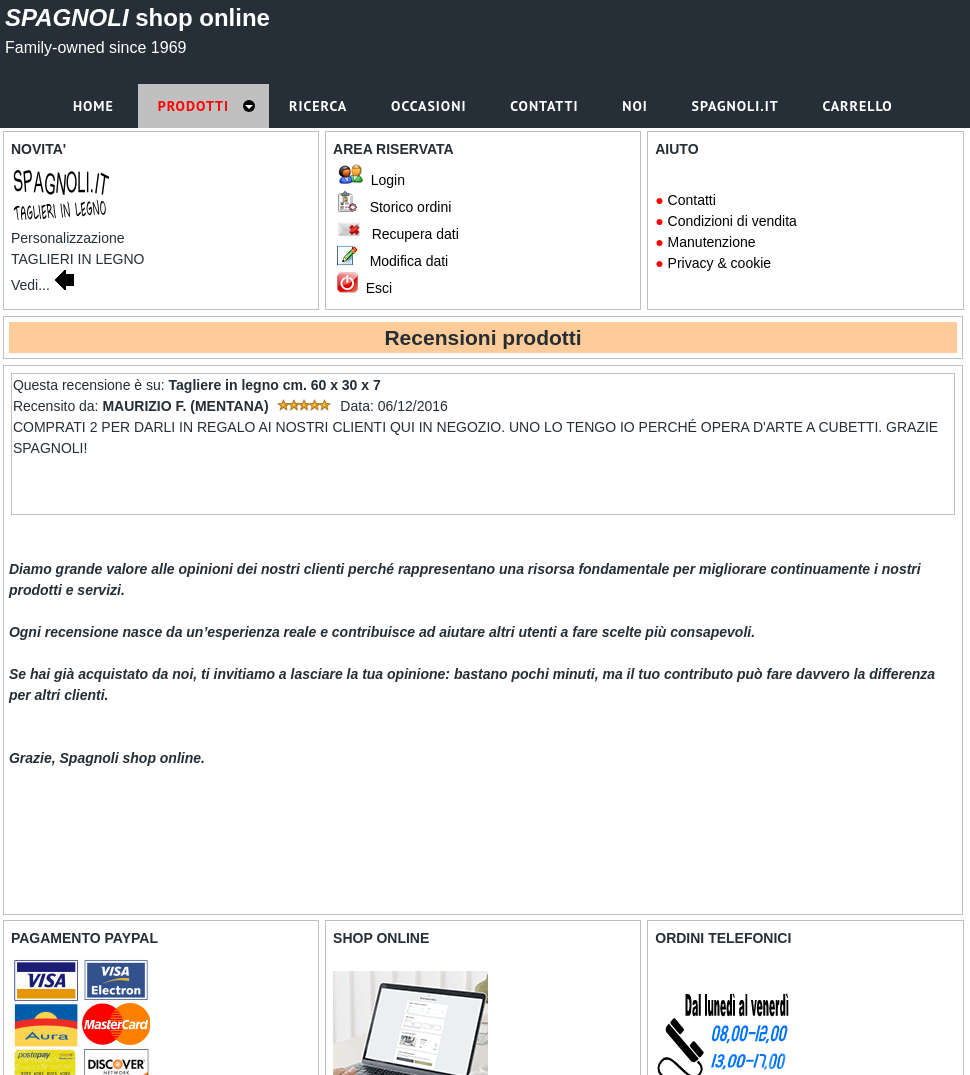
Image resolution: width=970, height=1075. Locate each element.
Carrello (859, 106)
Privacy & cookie (719, 263)
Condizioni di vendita (732, 221)
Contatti (692, 200)
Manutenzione (712, 242)
